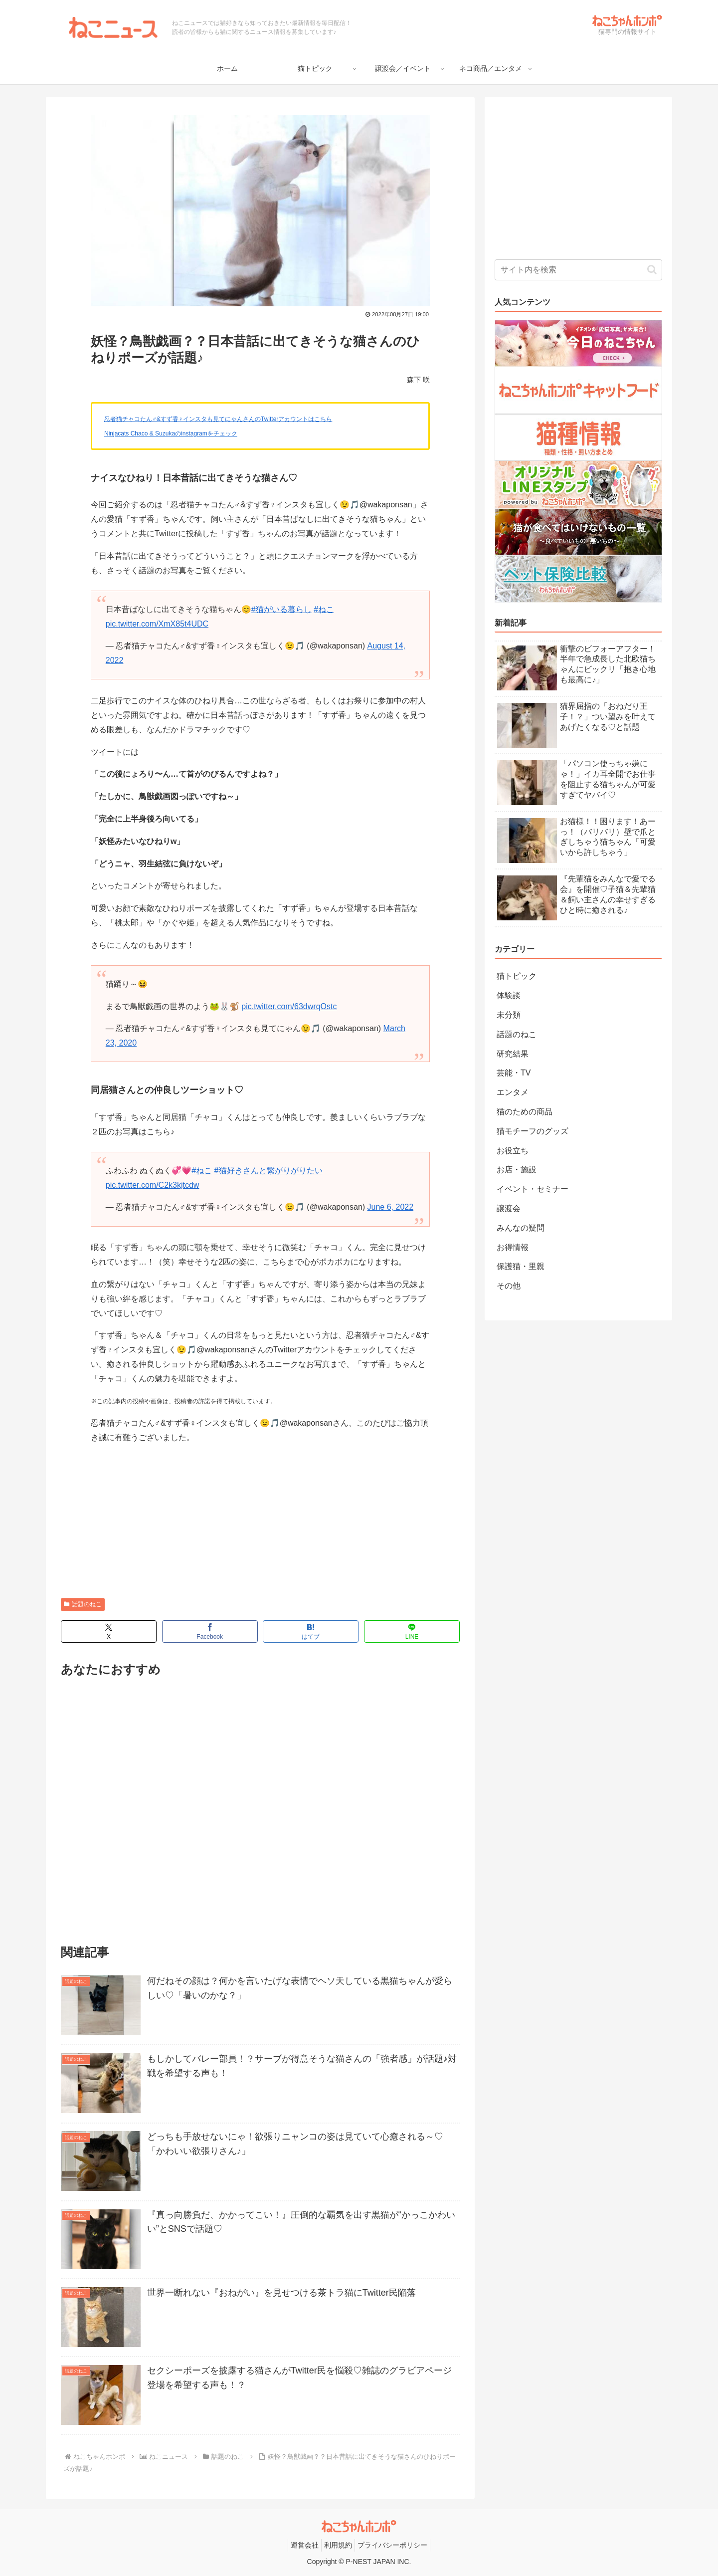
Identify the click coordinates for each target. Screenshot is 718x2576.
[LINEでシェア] (412, 1631)
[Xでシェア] (109, 1631)
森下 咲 (418, 380)
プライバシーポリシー (392, 2545)
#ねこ (324, 609)
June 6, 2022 (390, 1207)
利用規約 (338, 2545)
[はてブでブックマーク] (311, 1631)
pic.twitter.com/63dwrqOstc (289, 1006)
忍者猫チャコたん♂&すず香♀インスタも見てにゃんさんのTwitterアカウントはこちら (218, 419)
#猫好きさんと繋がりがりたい (268, 1170)
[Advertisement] (260, 1523)
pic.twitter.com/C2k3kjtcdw (152, 1185)
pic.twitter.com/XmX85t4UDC (157, 624)
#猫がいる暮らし (281, 609)
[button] (652, 269)
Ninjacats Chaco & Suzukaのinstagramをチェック (170, 433)
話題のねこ (83, 1604)
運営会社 (305, 2545)
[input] (578, 269)
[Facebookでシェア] (210, 1631)
